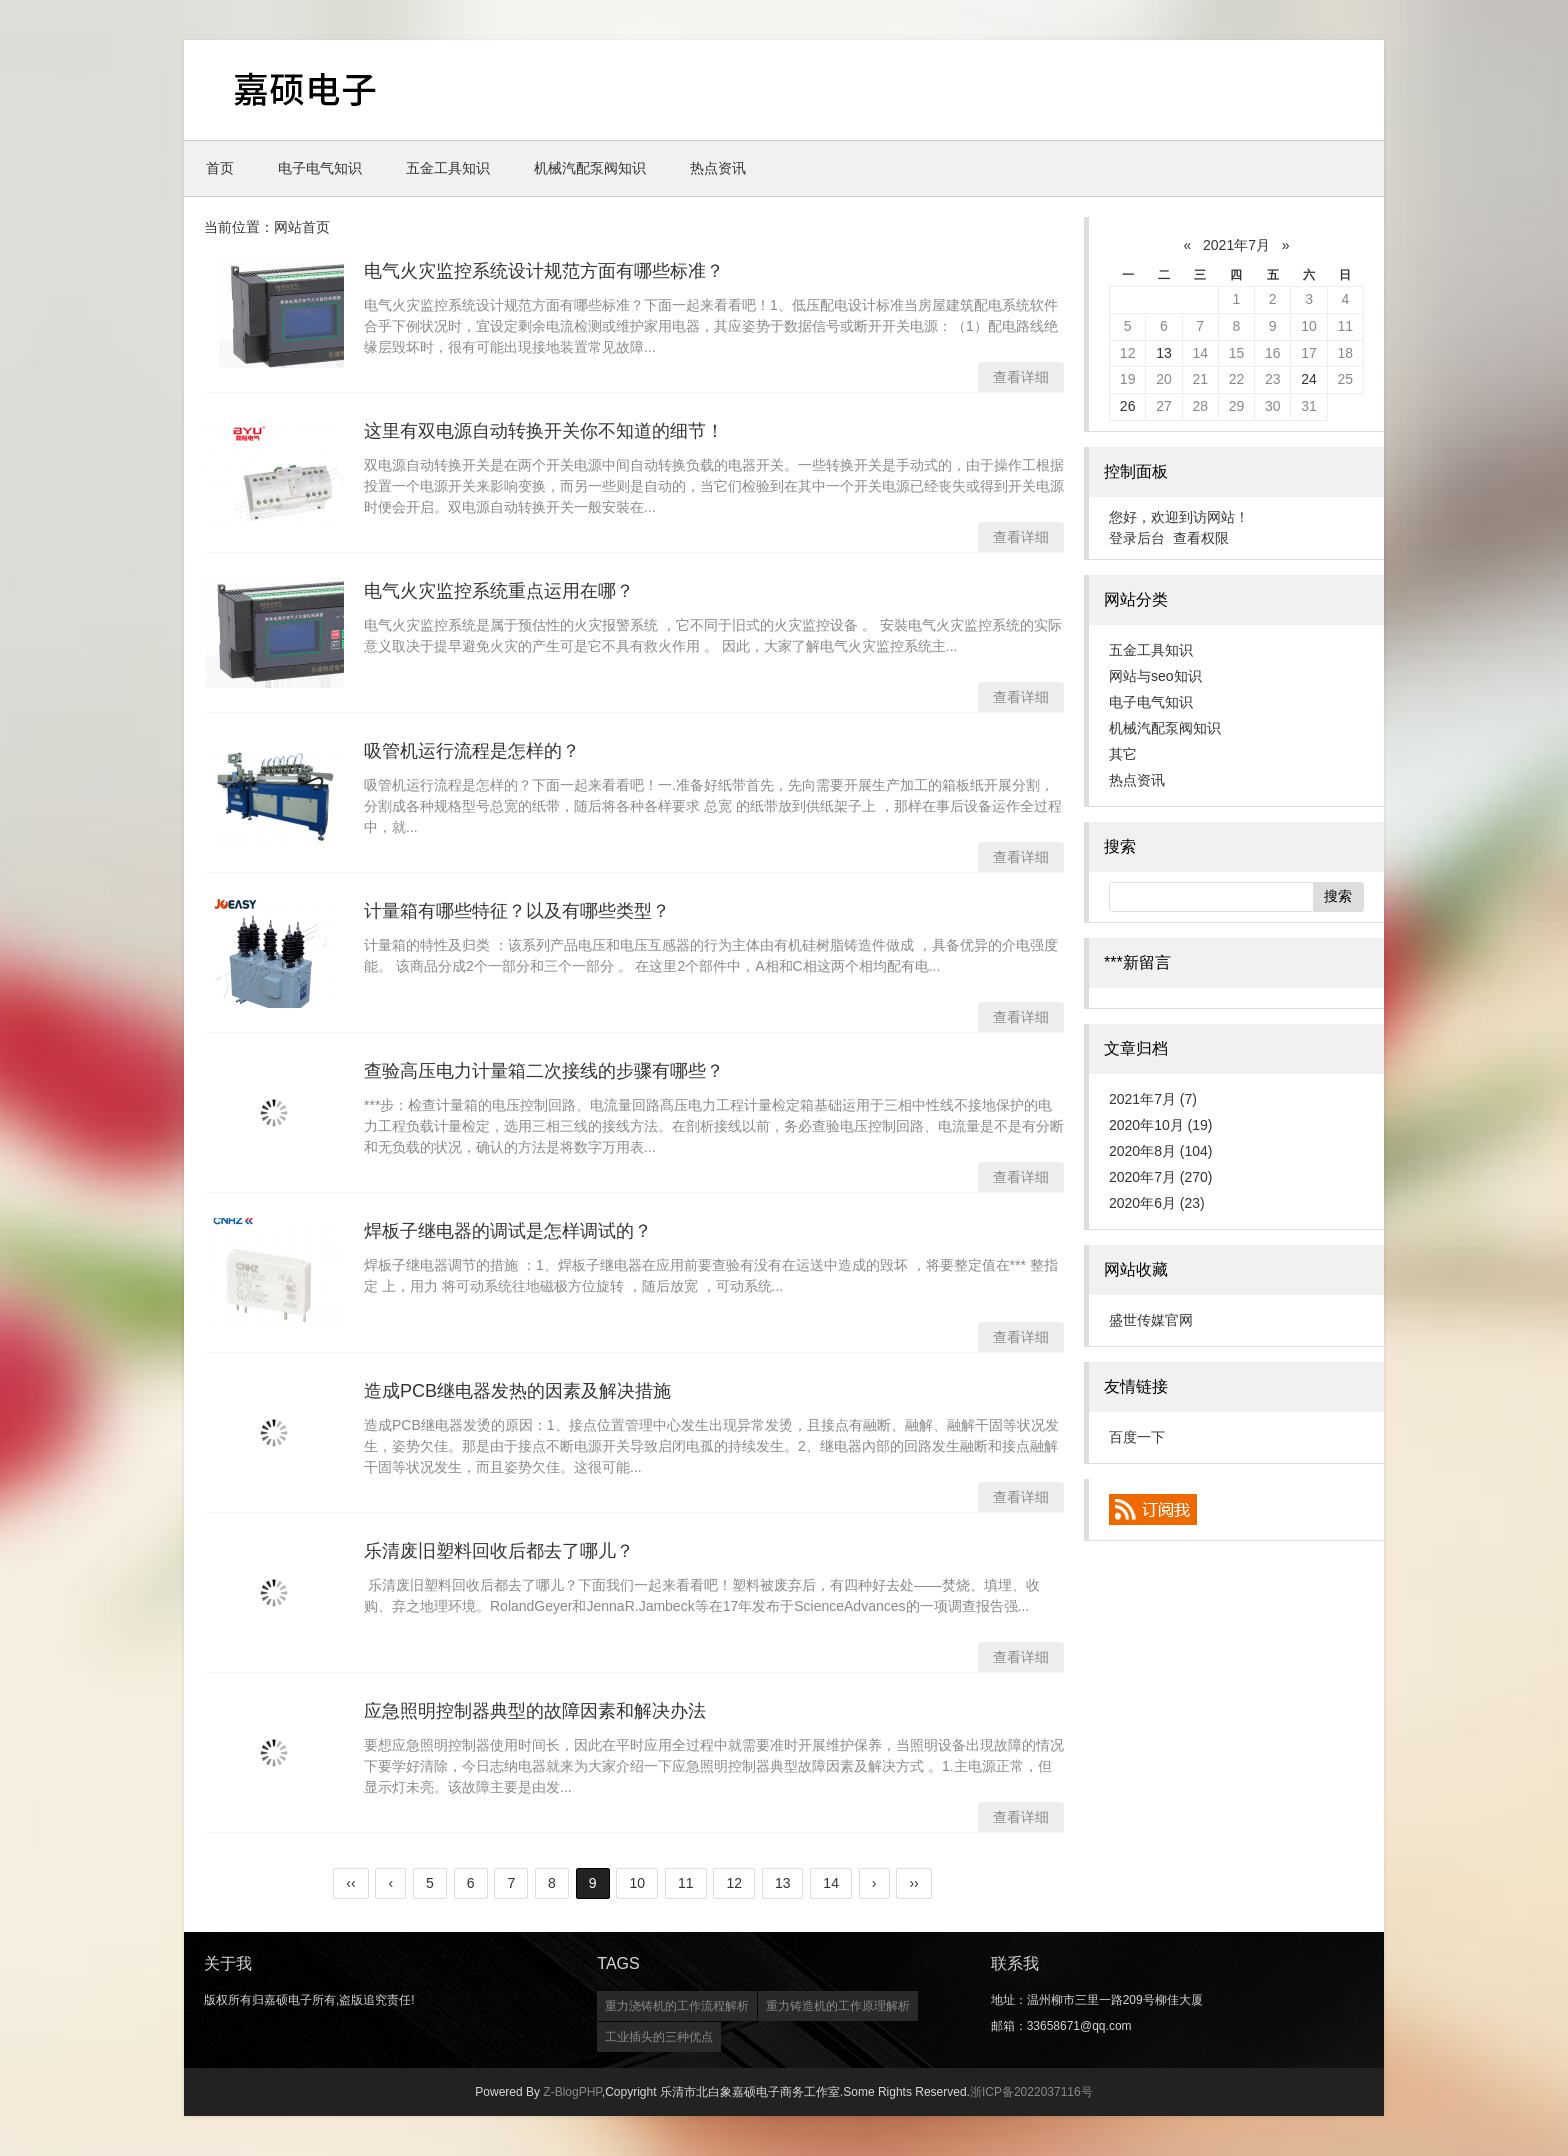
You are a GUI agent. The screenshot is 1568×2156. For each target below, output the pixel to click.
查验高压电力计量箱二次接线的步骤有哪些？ (544, 1071)
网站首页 (302, 227)
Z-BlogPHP (572, 2092)
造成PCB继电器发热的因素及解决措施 (517, 1391)
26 (1128, 406)
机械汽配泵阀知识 (590, 168)
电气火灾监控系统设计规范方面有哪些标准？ (544, 271)
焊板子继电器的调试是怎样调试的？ (508, 1231)
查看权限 (1201, 538)
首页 (220, 168)
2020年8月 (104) (1161, 1151)
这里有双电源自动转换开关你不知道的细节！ (544, 431)
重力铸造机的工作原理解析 (838, 2006)
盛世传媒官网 (1151, 1320)
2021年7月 (1236, 245)
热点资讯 (718, 168)
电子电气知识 (320, 168)
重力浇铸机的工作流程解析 (677, 2006)
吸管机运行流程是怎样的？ (472, 751)
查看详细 (1021, 377)
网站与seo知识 (1155, 676)
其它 (1123, 754)
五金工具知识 (448, 168)
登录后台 (1137, 538)
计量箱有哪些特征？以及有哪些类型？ (517, 911)
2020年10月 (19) (1161, 1125)
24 (1309, 379)
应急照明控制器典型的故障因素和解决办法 (535, 1711)
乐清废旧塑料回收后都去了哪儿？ (499, 1551)
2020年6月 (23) (1157, 1203)
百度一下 (1137, 1437)
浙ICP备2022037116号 (1031, 2092)
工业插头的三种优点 (659, 2037)
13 (1164, 353)
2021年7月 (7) (1153, 1099)
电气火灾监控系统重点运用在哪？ (499, 591)
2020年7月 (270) (1161, 1177)
